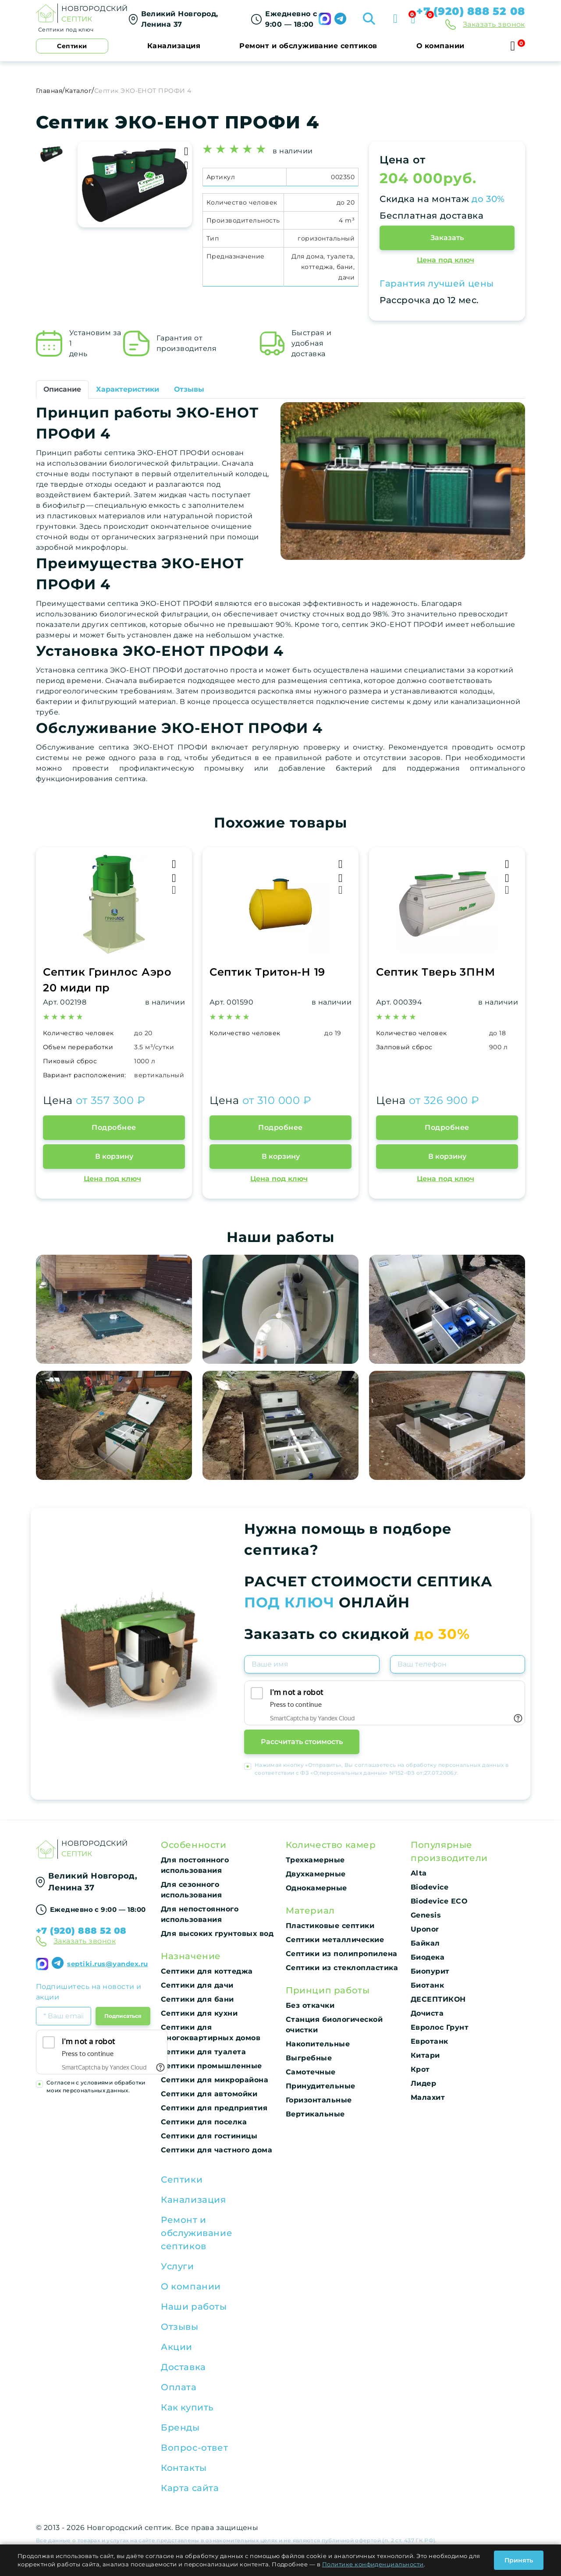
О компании (440, 46)
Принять (518, 2560)
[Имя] (312, 1664)
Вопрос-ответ (194, 2447)
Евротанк (429, 2041)
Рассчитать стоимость (302, 1741)
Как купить (187, 2407)
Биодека (427, 1957)
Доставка (183, 2367)
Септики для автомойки (209, 2094)
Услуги (177, 2266)
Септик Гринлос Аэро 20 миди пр (107, 980)
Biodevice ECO (439, 1901)
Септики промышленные (211, 2066)
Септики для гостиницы (209, 2136)
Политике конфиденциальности (373, 2564)
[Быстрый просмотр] (174, 890)
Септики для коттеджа (207, 1971)
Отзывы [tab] (189, 389)
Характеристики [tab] (127, 389)
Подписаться (123, 2016)
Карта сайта (190, 2488)
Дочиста (427, 2013)
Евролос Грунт (440, 2027)
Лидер (423, 2083)
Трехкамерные (315, 1860)
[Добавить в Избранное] (186, 165)
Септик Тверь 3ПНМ (435, 972)
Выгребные (309, 2058)
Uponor (425, 1929)
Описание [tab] (62, 389)
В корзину (114, 1156)
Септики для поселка (204, 2122)
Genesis (426, 1915)
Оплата (179, 2387)
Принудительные (320, 2086)
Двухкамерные (316, 1874)
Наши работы (194, 2306)
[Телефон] (457, 1664)
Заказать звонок (494, 24)
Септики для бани (197, 1999)
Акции (176, 2347)
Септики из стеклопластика (342, 1968)
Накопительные (318, 2044)
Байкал (425, 1943)
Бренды (180, 2427)
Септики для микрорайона (214, 2080)
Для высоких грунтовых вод (217, 1933)
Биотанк (427, 1985)
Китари (425, 2055)
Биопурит (430, 1971)
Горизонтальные (319, 2100)
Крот (420, 2069)
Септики (181, 2179)
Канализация (173, 46)
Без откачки (310, 2005)
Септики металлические (335, 1940)
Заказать (447, 238)
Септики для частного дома (216, 2150)
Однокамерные (316, 1888)
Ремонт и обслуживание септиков (308, 46)
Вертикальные (315, 2114)
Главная (49, 91)
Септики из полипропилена (342, 1954)
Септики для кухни (199, 2013)
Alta (419, 1873)
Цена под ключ (445, 260)
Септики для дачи (197, 1985)
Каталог (78, 91)
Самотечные (311, 2072)
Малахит (428, 2097)
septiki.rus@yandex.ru (107, 1964)
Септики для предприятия (214, 2108)
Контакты (184, 2468)
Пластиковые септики (330, 1925)
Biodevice (429, 1887)
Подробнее (114, 1127)
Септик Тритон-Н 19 (267, 972)
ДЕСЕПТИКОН (438, 1999)
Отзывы (180, 2326)
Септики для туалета (203, 2052)
